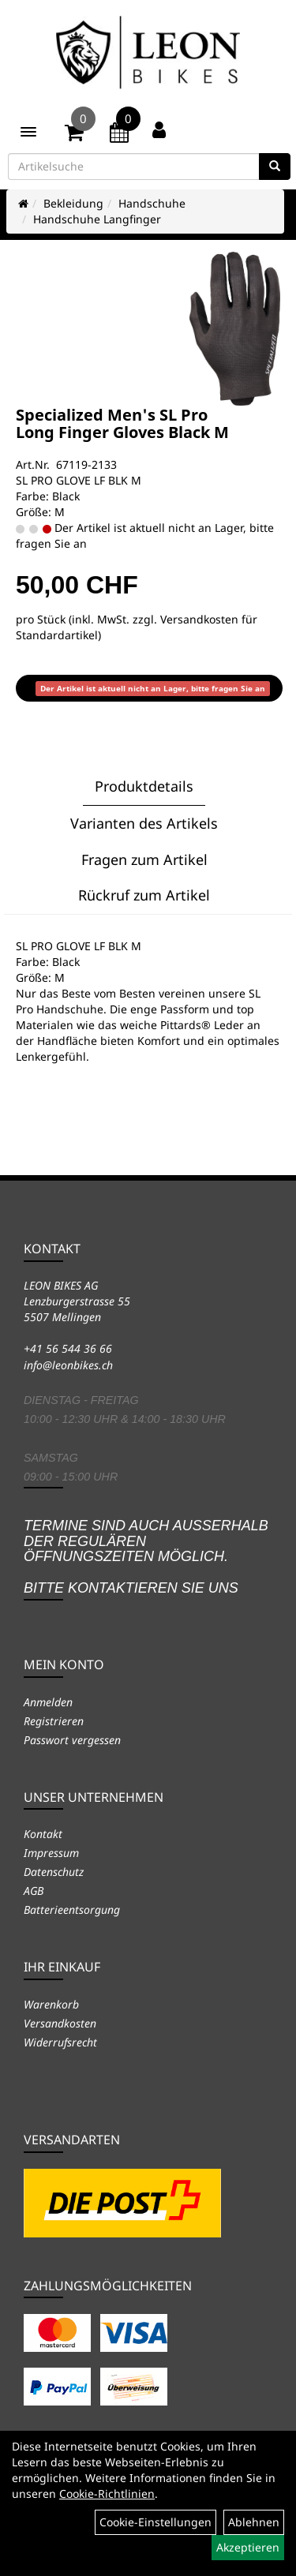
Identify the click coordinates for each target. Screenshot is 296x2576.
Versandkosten (60, 2023)
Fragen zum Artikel (144, 859)
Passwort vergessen (72, 1739)
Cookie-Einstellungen (155, 2521)
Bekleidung (73, 203)
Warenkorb (51, 2004)
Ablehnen (253, 2521)
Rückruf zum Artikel (144, 895)
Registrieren (54, 1720)
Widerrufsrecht (60, 2042)
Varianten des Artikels (144, 823)
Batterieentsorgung (72, 1909)
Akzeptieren (247, 2547)
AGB (33, 1890)
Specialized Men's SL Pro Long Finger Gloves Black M (122, 423)
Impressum (51, 1852)
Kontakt (43, 1833)
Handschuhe (151, 203)
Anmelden (48, 1701)
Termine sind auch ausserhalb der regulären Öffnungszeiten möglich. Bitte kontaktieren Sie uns (146, 1557)
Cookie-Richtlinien (107, 2493)
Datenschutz (54, 1871)
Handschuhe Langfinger (97, 219)
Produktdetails (144, 786)
